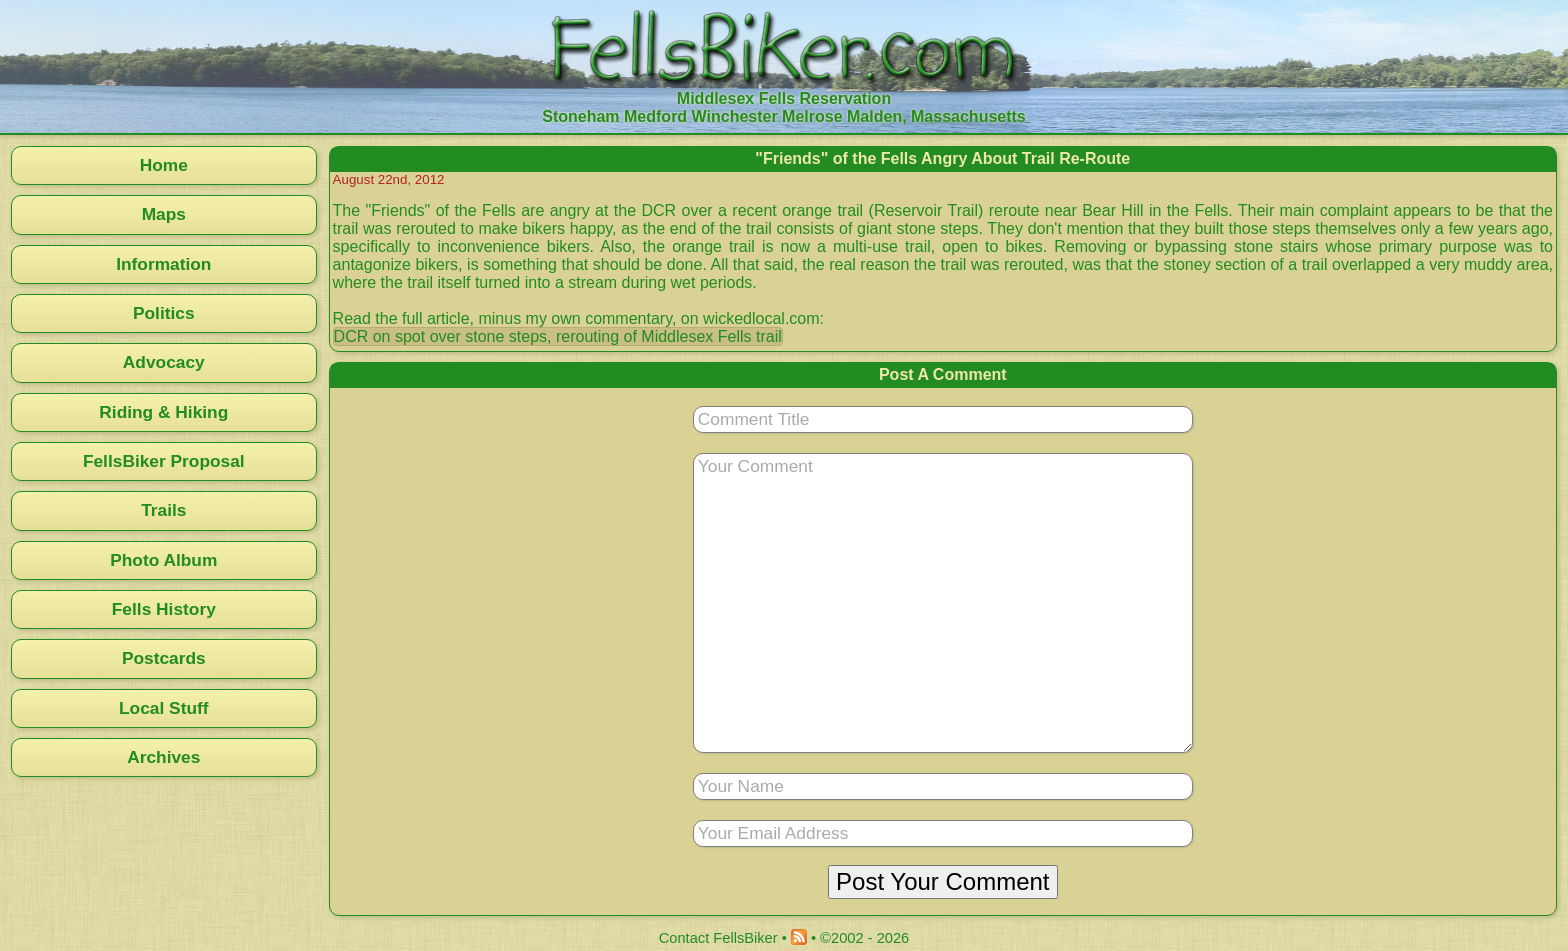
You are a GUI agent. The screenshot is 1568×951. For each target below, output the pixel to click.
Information (163, 264)
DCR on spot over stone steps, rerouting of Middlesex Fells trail (558, 336)
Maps (164, 214)
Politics (164, 313)
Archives (163, 757)
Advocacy (164, 362)
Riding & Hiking (163, 412)
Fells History (164, 609)
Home (164, 165)
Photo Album (163, 560)
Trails (163, 510)
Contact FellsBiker (718, 938)
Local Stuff (164, 708)
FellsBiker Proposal (164, 461)
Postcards (164, 658)
